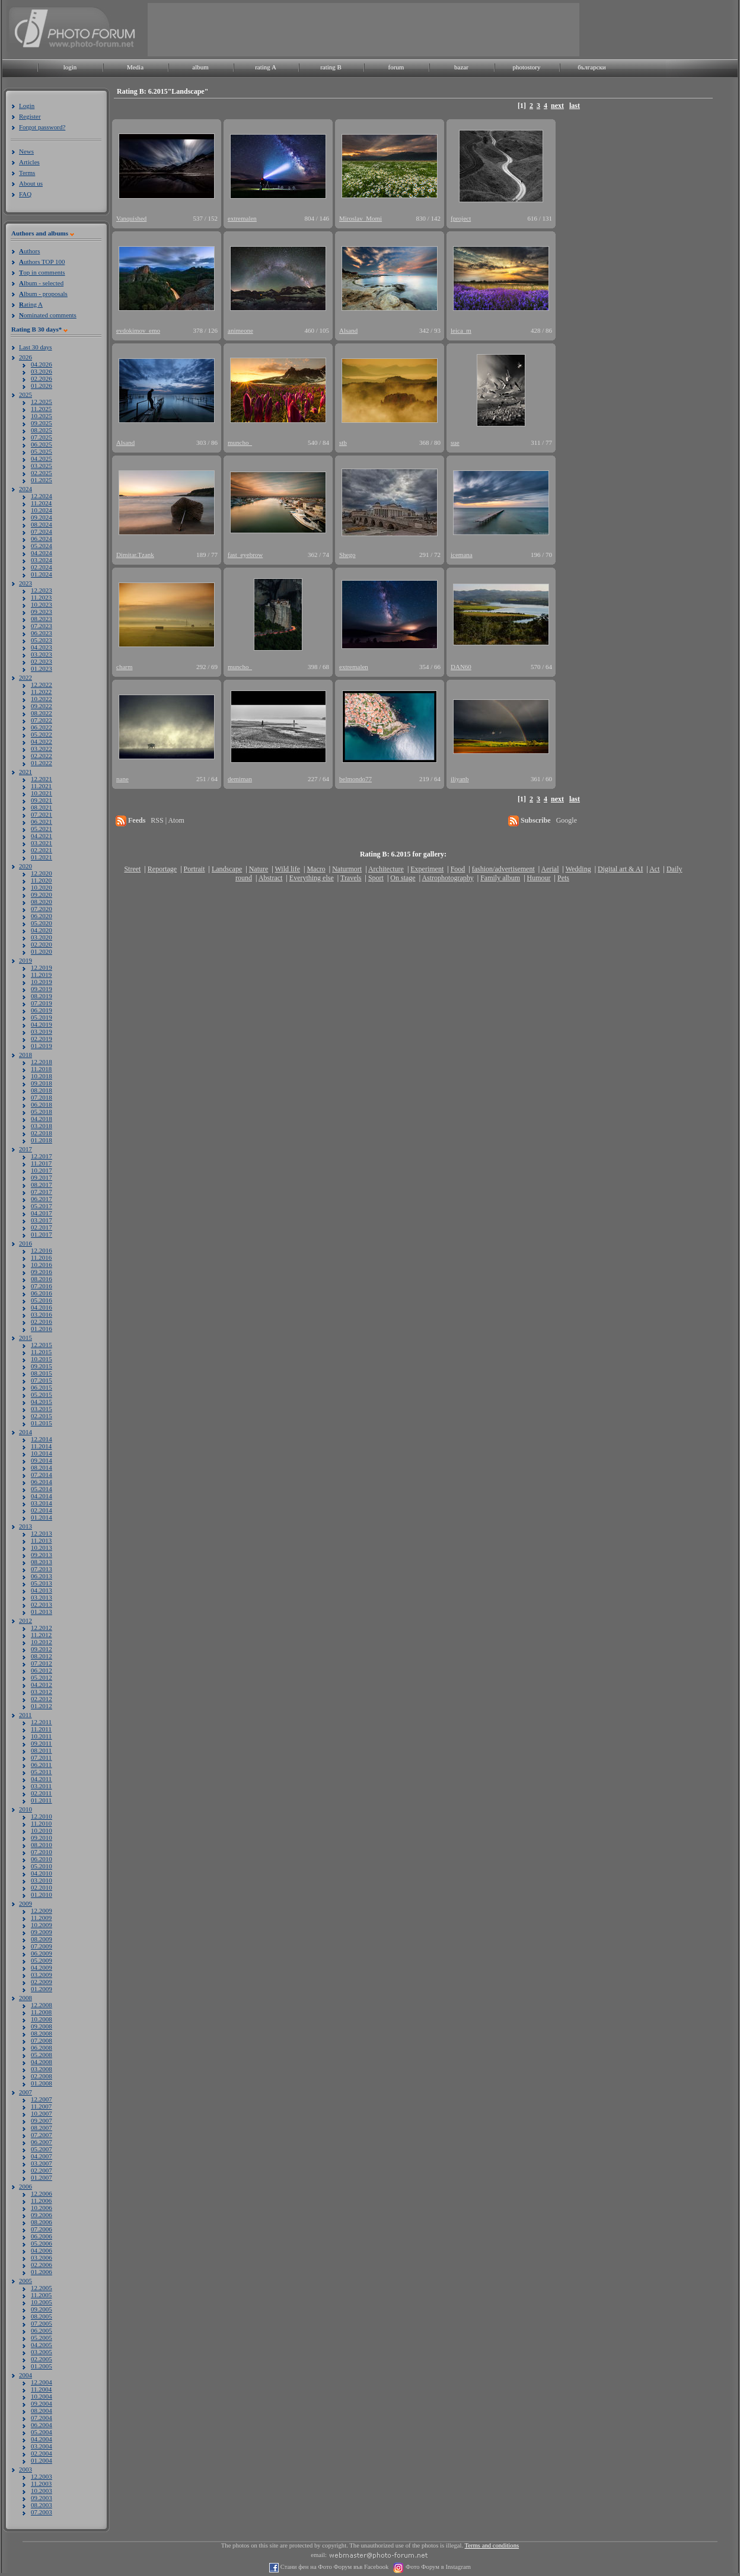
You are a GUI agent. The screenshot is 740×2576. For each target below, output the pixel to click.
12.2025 (41, 401)
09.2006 (41, 2214)
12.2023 (41, 590)
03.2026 (41, 371)
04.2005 (41, 2344)
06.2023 (41, 632)
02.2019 (41, 1038)
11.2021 (41, 785)
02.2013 (41, 1604)
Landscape (227, 869)
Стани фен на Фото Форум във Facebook (333, 2567)
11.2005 (41, 2294)
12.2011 (41, 1721)
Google (566, 820)
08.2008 (41, 2033)
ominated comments (47, 315)
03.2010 (41, 1880)
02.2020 (41, 944)
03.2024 (41, 559)
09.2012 (41, 1648)
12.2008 (41, 2004)
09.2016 (41, 1271)
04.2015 (41, 1401)
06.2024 (41, 538)
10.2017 (41, 1170)
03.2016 (41, 1314)
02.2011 (41, 1793)
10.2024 (41, 510)
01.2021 (41, 857)
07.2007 (41, 2134)
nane (122, 778)
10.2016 (41, 1264)
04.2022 (41, 741)
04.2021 (41, 835)
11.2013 (41, 1540)
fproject (461, 218)
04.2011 (41, 1778)
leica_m (461, 330)
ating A (31, 304)
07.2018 (41, 1097)
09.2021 (41, 800)
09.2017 (41, 1177)
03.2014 (41, 1503)
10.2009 (41, 1924)
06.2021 (41, 821)
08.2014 (41, 1467)
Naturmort (347, 869)
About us (31, 183)
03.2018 (41, 1125)
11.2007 (41, 2106)
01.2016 (41, 1328)
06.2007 (41, 2141)
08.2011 (41, 1750)
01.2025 (41, 479)
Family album (500, 878)
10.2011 (41, 1736)
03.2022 (41, 748)
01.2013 (41, 1611)
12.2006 (41, 2193)
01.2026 (41, 385)
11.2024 (41, 503)
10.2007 (41, 2113)
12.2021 (41, 778)
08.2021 (41, 807)
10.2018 (41, 1076)
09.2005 (41, 2309)
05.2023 (41, 640)
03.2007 (41, 2163)
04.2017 (41, 1213)
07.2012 (41, 1663)
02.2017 (41, 1227)
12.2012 (41, 1627)
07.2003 (41, 2511)
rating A (265, 67)
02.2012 (41, 1698)
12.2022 (41, 684)
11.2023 (41, 597)
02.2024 (41, 567)
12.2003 (41, 2476)
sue (455, 442)
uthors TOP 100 (42, 261)
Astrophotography (447, 878)
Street (132, 869)
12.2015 (41, 1344)
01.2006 (41, 2271)
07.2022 (41, 720)
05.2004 (41, 2431)
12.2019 (41, 967)
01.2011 (41, 1800)
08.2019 (41, 995)
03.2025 (41, 465)
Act (654, 869)
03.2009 (41, 1974)
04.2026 (41, 364)
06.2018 (41, 1104)
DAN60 (461, 666)
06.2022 (41, 727)
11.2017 (41, 1163)
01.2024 (41, 574)
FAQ (25, 194)
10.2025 (41, 415)
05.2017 (41, 1205)
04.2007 (41, 2156)
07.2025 (41, 437)
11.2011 (41, 1729)
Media (135, 67)
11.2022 (41, 691)
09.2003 (41, 2497)
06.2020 (41, 915)
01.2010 (41, 1894)
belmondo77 (355, 778)
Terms (27, 172)
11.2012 (41, 1634)
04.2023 (41, 647)
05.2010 (41, 1866)
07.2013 (41, 1568)
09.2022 (41, 705)
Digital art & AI (620, 869)
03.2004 (41, 2446)
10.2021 (41, 793)
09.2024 (41, 517)
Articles (29, 161)
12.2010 (41, 1816)
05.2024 (41, 545)
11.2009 (41, 1917)
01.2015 (41, 1422)
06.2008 (41, 2047)
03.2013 (41, 1597)
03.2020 (41, 937)
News (26, 151)
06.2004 (41, 2424)
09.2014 (41, 1460)
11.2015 (41, 1351)
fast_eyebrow (245, 554)
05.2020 (41, 922)
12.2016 (41, 1250)
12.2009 (41, 1910)
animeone (240, 330)
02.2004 (41, 2453)
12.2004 (41, 2382)
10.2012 (41, 1641)
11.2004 (41, 2389)
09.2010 (41, 1837)
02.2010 (41, 1887)
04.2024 (41, 552)
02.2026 (41, 378)
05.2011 (41, 1771)
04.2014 (41, 1495)
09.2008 (41, 2026)
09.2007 (41, 2120)
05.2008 (41, 2054)
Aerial (550, 869)
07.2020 (41, 908)
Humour (539, 878)
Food (458, 869)
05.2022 (41, 734)
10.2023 (41, 604)
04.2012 (41, 1684)
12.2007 (41, 2099)
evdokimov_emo (138, 330)
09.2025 (41, 422)
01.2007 (41, 2177)
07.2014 (41, 1474)
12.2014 (41, 1439)
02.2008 (41, 2076)
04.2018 (41, 1118)
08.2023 (41, 618)
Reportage (162, 869)
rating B (331, 67)
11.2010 (41, 1823)
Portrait (194, 869)
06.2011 (41, 1764)
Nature (259, 869)
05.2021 (41, 828)
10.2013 (41, 1547)
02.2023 (41, 661)
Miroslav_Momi (360, 218)
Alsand (348, 330)
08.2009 (41, 1939)
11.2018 (41, 1068)
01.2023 (41, 668)
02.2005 (41, 2358)
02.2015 (41, 1415)
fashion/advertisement (503, 869)
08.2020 (41, 901)
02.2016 (41, 1321)
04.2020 (41, 930)
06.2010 (41, 1858)
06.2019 (41, 1010)
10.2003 (41, 2490)
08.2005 (41, 2316)
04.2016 (41, 1307)
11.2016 (41, 1257)
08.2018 (41, 1090)
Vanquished (131, 218)
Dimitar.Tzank (135, 554)
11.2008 (41, 2011)
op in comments (42, 272)
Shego (347, 554)
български (592, 67)
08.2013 (41, 1561)
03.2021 (41, 842)
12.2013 (41, 1533)
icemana (462, 554)
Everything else (311, 878)
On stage (402, 878)
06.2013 (41, 1576)
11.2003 (41, 2483)
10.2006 (41, 2207)
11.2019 (41, 974)
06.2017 (41, 1198)
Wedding (578, 869)
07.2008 (41, 2040)
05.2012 (41, 1677)
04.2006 (41, 2250)
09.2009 (41, 1931)
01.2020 (41, 951)
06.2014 (41, 1481)
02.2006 (41, 2264)
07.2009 (41, 1946)
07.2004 (41, 2417)
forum (396, 67)
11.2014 (41, 1446)
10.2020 (41, 887)
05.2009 (41, 1960)
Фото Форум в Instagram (437, 2567)
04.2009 (41, 1967)
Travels (351, 878)
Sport (376, 878)
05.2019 (41, 1017)
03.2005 (41, 2351)
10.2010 (41, 1830)
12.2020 (41, 873)
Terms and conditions (492, 2545)
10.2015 (41, 1358)
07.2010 (41, 1851)
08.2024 (41, 524)
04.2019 (41, 1024)
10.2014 (41, 1453)
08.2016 (41, 1278)
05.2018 (41, 1111)
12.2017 (41, 1156)
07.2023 (41, 625)
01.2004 (41, 2460)
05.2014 (41, 1488)
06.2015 (41, 1387)
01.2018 (41, 1140)
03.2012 (41, 1691)
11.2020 (41, 880)
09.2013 (41, 1554)
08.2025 (41, 430)
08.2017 (41, 1184)
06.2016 (41, 1293)
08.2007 (41, 2127)
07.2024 (41, 531)
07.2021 (41, 814)
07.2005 (41, 2323)
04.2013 (41, 1590)
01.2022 (41, 762)
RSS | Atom (167, 820)
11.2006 (41, 2200)
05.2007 (41, 2148)
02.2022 (41, 755)
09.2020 (41, 894)
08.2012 (41, 1656)
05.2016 (41, 1300)
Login (26, 105)
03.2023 (41, 654)
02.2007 (41, 2170)
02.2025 (41, 472)
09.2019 (41, 988)
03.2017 (41, 1220)
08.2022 (41, 713)
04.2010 (41, 1873)
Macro (316, 869)
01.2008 (41, 2083)
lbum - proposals (43, 293)
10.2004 (41, 2396)
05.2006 (41, 2243)
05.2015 (41, 1394)
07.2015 (41, 1380)
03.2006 (41, 2257)
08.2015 (41, 1373)
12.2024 (41, 495)
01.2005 (41, 2366)
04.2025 (41, 458)
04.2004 (41, 2439)
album (200, 67)
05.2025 (41, 451)
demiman (240, 778)
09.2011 (41, 1743)
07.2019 (41, 1003)
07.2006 (41, 2229)
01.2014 (41, 1517)
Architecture (386, 869)
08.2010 (41, 1844)
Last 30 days (35, 347)
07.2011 (41, 1757)
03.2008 (41, 2068)
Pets (563, 878)
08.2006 (41, 2221)
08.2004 (41, 2410)
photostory (526, 67)
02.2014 (41, 1510)
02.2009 (41, 1981)
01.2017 (41, 1234)
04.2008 (41, 2061)
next (557, 105)
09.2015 (41, 1366)
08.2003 (41, 2504)
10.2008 (41, 2019)
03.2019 (41, 1031)
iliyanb (460, 778)
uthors (29, 250)
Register (30, 116)
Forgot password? (42, 126)
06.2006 (41, 2236)
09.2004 (41, 2403)
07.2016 (41, 1285)
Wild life (288, 869)
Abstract (271, 878)
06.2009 (41, 1953)
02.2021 (41, 850)
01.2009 (41, 1988)
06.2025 (41, 444)
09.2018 (41, 1083)
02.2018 (41, 1132)
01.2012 (41, 1705)
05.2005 (41, 2337)
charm (124, 666)
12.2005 (41, 2287)
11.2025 (41, 408)
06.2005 (41, 2330)
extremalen (242, 218)
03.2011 (41, 1785)
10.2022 (41, 698)
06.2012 (41, 1670)
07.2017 (41, 1191)
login (70, 67)
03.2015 (41, 1408)
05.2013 (41, 1583)
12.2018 (41, 1061)
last (574, 105)
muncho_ (240, 442)
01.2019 (41, 1045)
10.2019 (41, 981)
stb (343, 442)
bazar (461, 67)
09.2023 (41, 611)
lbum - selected (41, 282)
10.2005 (41, 2302)
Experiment (427, 869)
